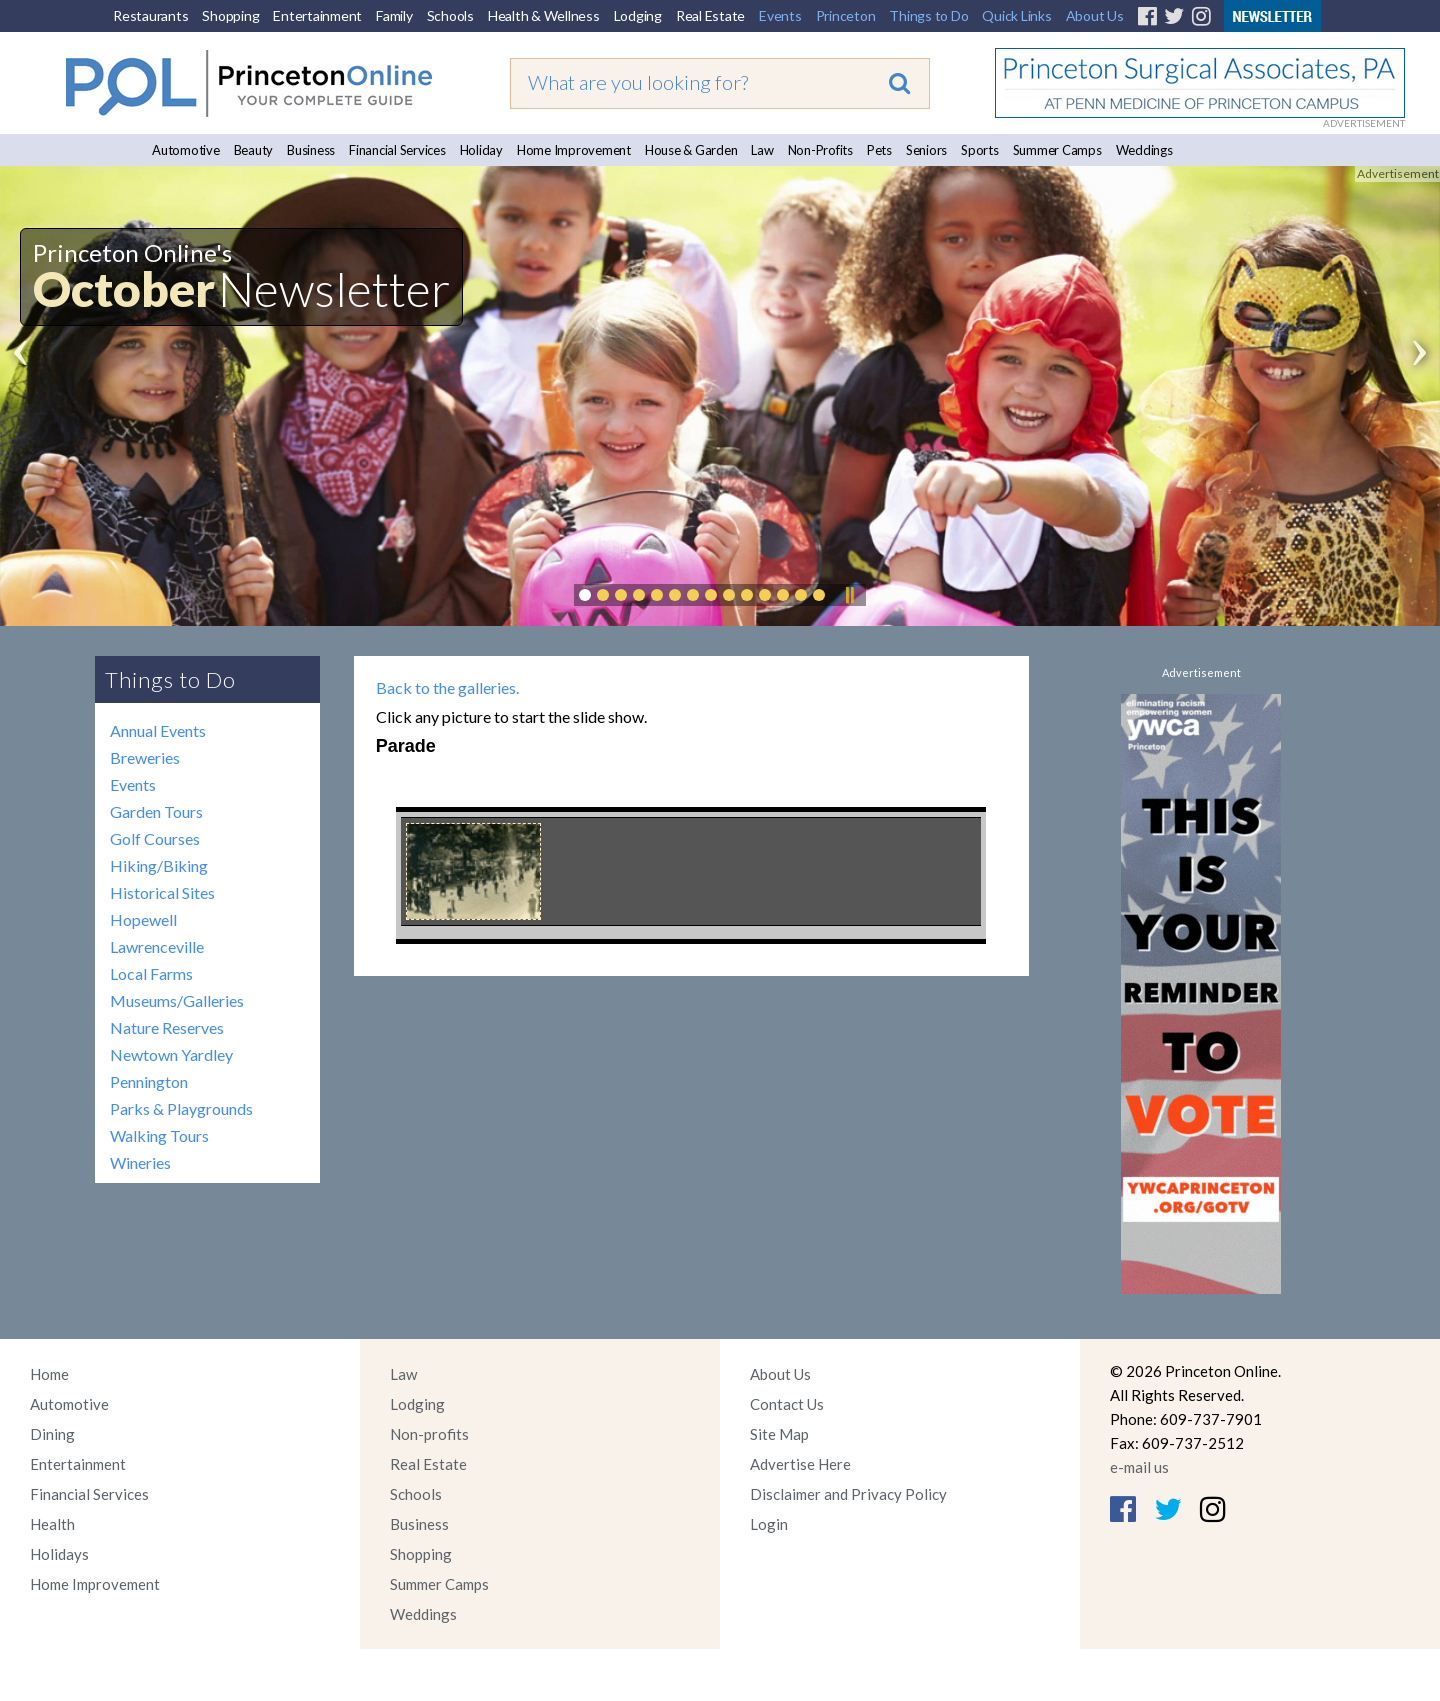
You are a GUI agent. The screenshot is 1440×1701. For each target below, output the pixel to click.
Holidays (59, 1554)
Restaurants (150, 15)
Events (780, 15)
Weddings (1144, 150)
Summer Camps (1057, 150)
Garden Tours (156, 811)
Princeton (846, 15)
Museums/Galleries (177, 1000)
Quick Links (1016, 15)
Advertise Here (800, 1464)
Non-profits (429, 1434)
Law (762, 150)
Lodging (638, 15)
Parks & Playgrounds (181, 1108)
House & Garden (691, 150)
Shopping (230, 15)
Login (769, 1524)
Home (49, 1374)
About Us (1095, 15)
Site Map (779, 1434)
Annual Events (158, 730)
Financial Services (397, 150)
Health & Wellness (544, 15)
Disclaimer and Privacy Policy (848, 1494)
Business (311, 150)
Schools (450, 15)
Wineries (140, 1162)
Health (52, 1524)
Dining (52, 1434)
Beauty (254, 150)
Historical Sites (162, 892)
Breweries (145, 757)
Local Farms (151, 973)
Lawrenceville (157, 946)
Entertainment (317, 15)
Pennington (149, 1081)
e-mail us (1139, 1467)
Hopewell (143, 919)
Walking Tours (159, 1135)
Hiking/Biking (159, 865)
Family (394, 15)
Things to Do (928, 15)
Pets (879, 150)
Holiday (481, 150)
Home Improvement (574, 150)
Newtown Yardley (171, 1054)
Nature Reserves (167, 1027)
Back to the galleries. (447, 687)
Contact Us (787, 1404)
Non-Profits (820, 150)
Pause (849, 595)
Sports (980, 150)
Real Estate (710, 15)
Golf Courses (155, 838)
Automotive (186, 150)
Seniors (926, 150)
